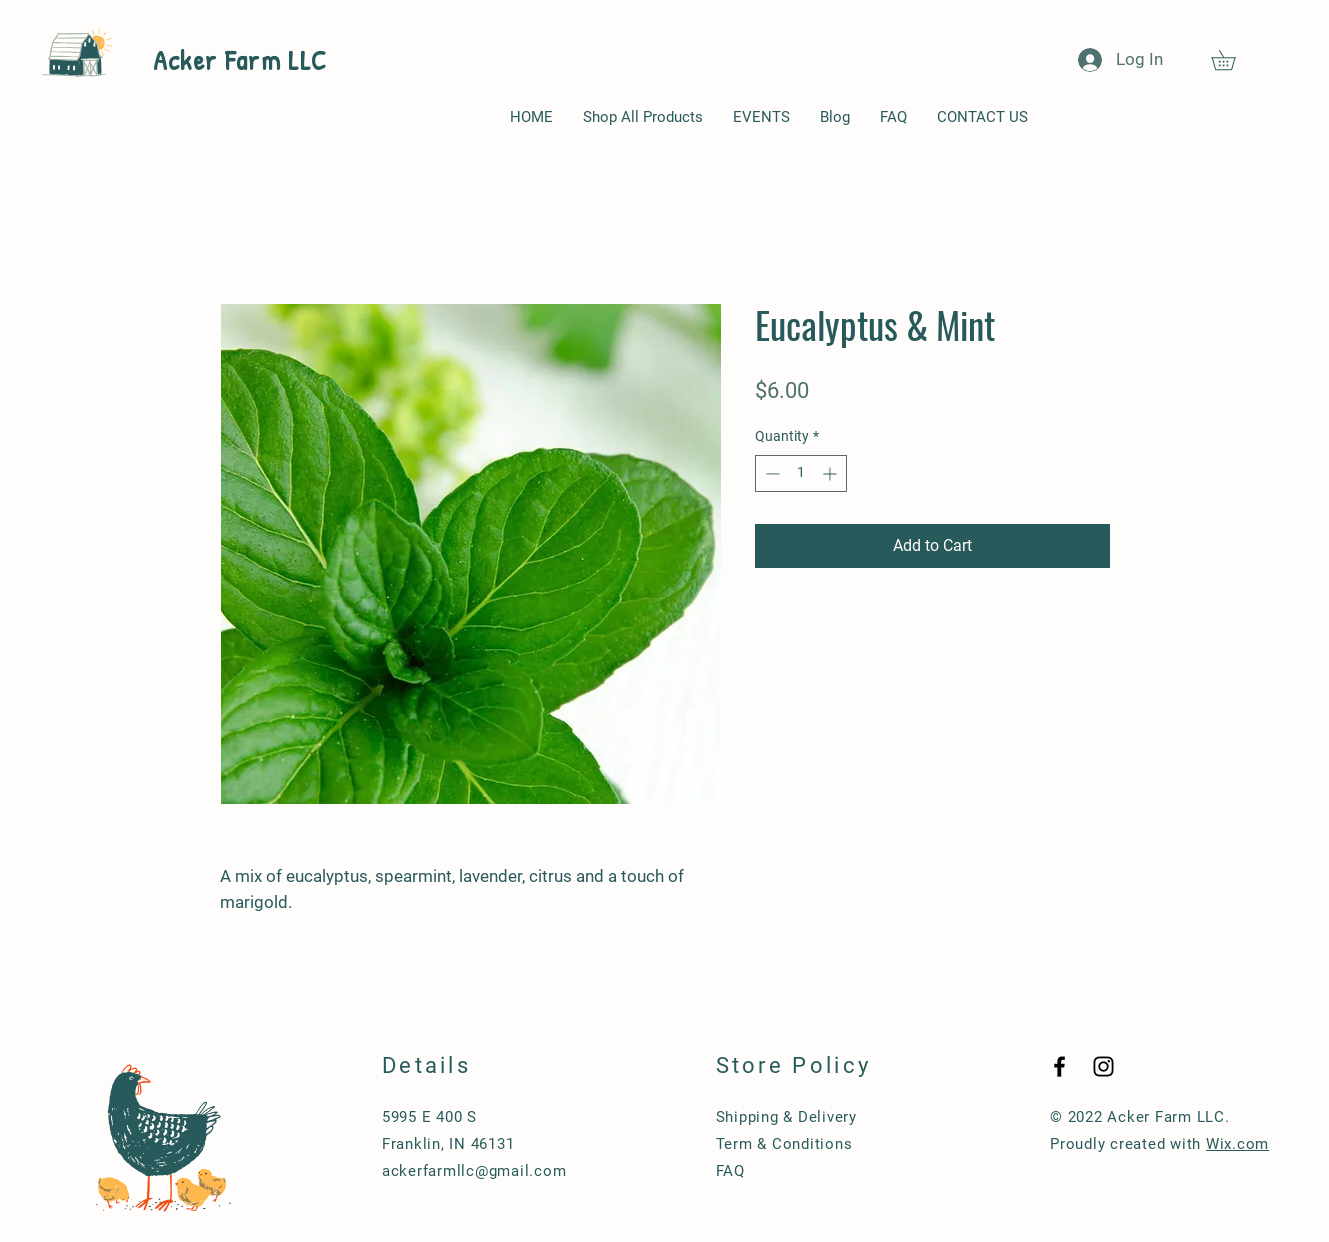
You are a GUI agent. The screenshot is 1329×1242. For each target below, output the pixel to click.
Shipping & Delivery (786, 1117)
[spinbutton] (801, 473)
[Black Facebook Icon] (1059, 1066)
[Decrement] (770, 473)
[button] (1233, 60)
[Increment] (831, 473)
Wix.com (1237, 1144)
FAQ (730, 1171)
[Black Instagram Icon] (1103, 1066)
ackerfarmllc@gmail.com (474, 1171)
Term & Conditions (784, 1144)
